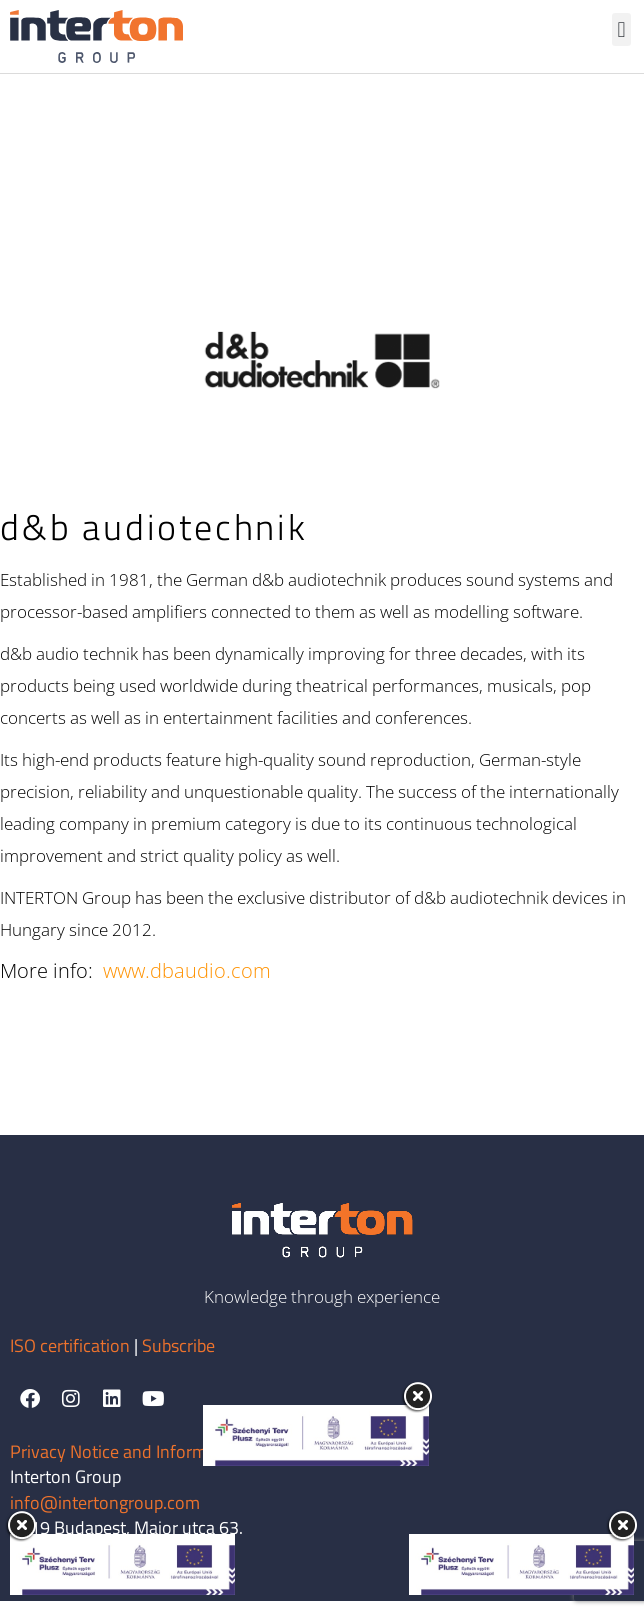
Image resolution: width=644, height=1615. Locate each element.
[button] (621, 29)
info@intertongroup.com (105, 1516)
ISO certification (72, 1359)
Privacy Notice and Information (128, 1464)
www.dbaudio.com (187, 984)
